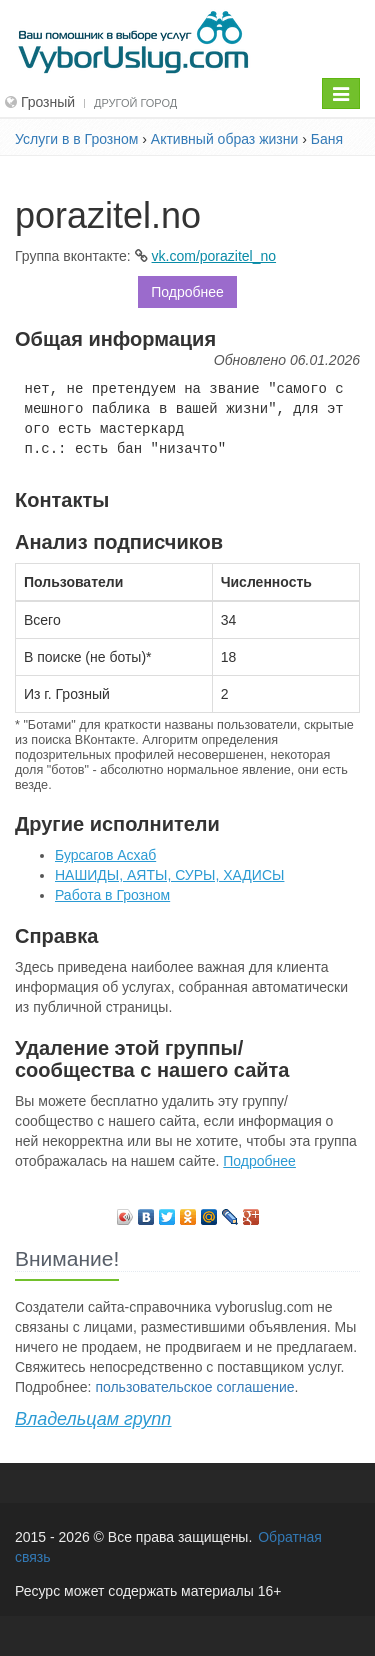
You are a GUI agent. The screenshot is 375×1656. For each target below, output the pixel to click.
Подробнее (187, 292)
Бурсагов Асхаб (105, 855)
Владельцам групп (93, 1419)
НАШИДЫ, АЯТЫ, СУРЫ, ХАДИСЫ (169, 875)
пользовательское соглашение (194, 1387)
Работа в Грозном (112, 895)
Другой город (135, 103)
